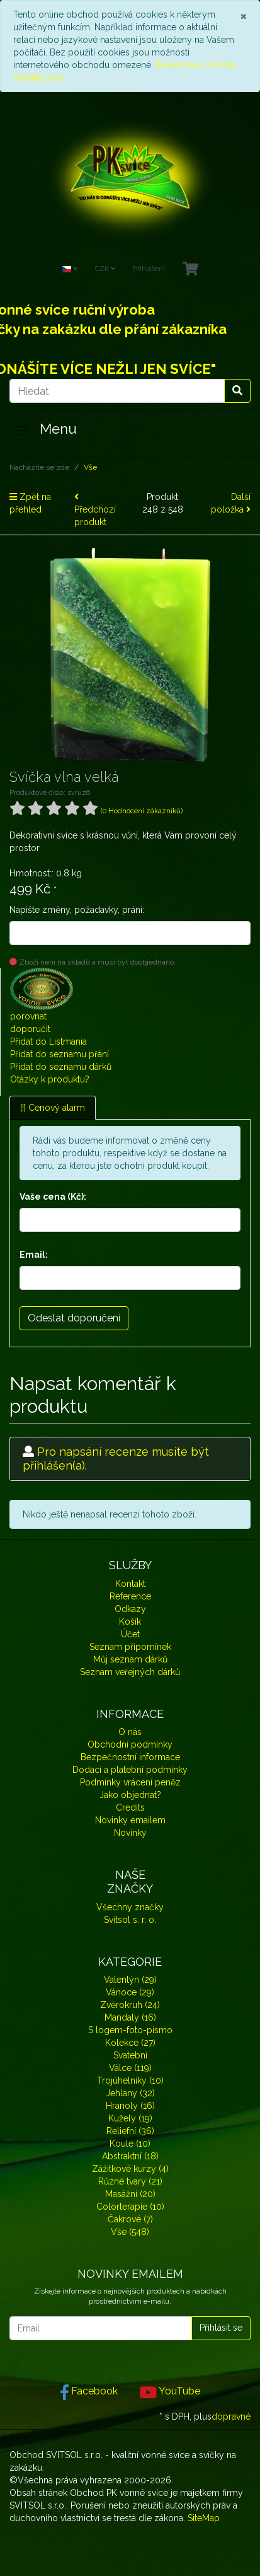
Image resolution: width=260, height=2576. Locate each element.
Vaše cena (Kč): (53, 1197)
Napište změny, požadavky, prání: (76, 910)
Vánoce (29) (130, 1992)
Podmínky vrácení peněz (130, 1782)
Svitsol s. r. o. (130, 1920)
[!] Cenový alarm (52, 1108)
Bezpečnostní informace (130, 1757)
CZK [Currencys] (105, 269)
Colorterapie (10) (130, 2207)
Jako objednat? (130, 1795)
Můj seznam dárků (130, 1659)
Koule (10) (130, 2143)
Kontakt (130, 1584)
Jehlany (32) (130, 2093)
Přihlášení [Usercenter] (149, 269)
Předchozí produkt (95, 509)
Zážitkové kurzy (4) (130, 2169)
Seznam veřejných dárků (130, 1672)
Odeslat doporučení (74, 1318)
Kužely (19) (130, 2118)
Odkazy (130, 1609)
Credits (130, 1807)
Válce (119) (130, 2068)
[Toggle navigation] (22, 430)
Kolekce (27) (130, 2043)
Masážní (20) (130, 2194)
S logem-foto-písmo (130, 2030)
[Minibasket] (190, 269)
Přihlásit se (221, 2328)
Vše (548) (130, 2232)
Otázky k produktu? (49, 1079)
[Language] (70, 269)
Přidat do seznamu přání (59, 1054)
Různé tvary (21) (130, 2181)
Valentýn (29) (130, 1980)
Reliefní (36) (130, 2131)
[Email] (100, 2328)
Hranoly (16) (130, 2106)
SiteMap (204, 2518)
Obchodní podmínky (130, 1744)
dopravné (231, 2416)
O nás (130, 1732)
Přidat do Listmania (48, 1041)
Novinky (130, 1833)
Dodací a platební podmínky (130, 1770)
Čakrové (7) (130, 2219)
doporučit (30, 1029)
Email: (34, 1255)
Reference (130, 1596)
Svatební (130, 2055)
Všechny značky (130, 1907)
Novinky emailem (130, 1820)
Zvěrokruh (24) (130, 2005)
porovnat (28, 1016)
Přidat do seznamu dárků (60, 1067)
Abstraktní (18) (130, 2156)
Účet (130, 1634)
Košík (130, 1621)
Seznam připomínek (130, 1647)
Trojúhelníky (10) (130, 2080)
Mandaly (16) (130, 2017)
